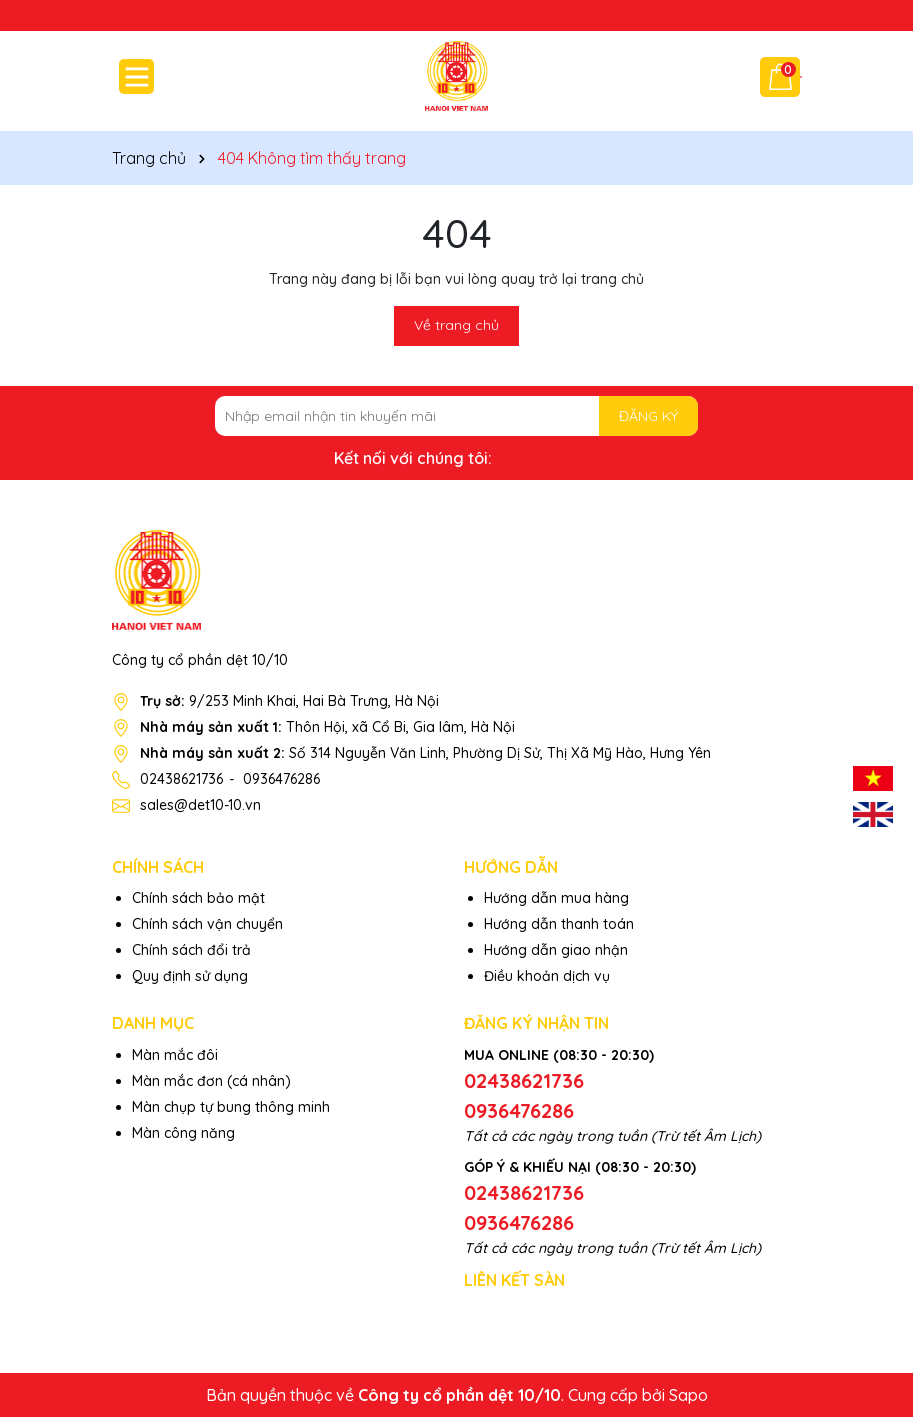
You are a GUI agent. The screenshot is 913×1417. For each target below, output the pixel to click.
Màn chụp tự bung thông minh (231, 1107)
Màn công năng (183, 1133)
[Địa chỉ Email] (456, 416)
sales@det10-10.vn (200, 805)
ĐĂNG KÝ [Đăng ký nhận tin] (648, 416)
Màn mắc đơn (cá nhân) (211, 1081)
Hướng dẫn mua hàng (556, 898)
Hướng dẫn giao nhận (556, 950)
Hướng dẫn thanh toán (559, 924)
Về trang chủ (456, 325)
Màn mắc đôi (175, 1055)
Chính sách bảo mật (198, 898)
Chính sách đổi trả (191, 950)
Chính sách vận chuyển (207, 924)
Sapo (688, 1395)
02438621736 (181, 779)
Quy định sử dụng (190, 976)
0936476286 (281, 779)
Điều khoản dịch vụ (547, 976)
